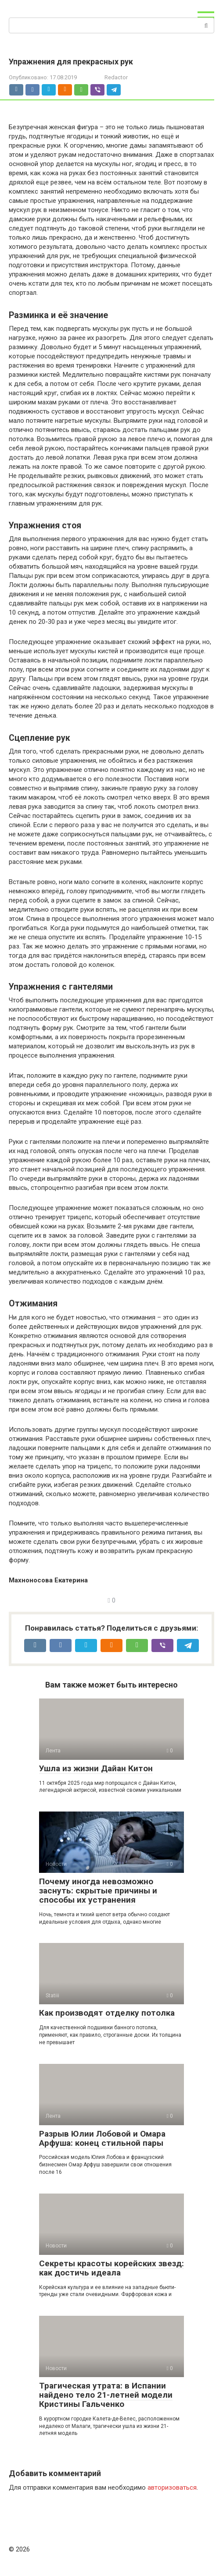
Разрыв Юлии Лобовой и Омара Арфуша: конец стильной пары (102, 2138)
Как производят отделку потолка (107, 2013)
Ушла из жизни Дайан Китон (96, 1768)
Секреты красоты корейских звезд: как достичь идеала (111, 2268)
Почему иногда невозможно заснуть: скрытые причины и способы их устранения (98, 1890)
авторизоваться (172, 2487)
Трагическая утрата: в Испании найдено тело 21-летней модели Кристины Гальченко (106, 2395)
